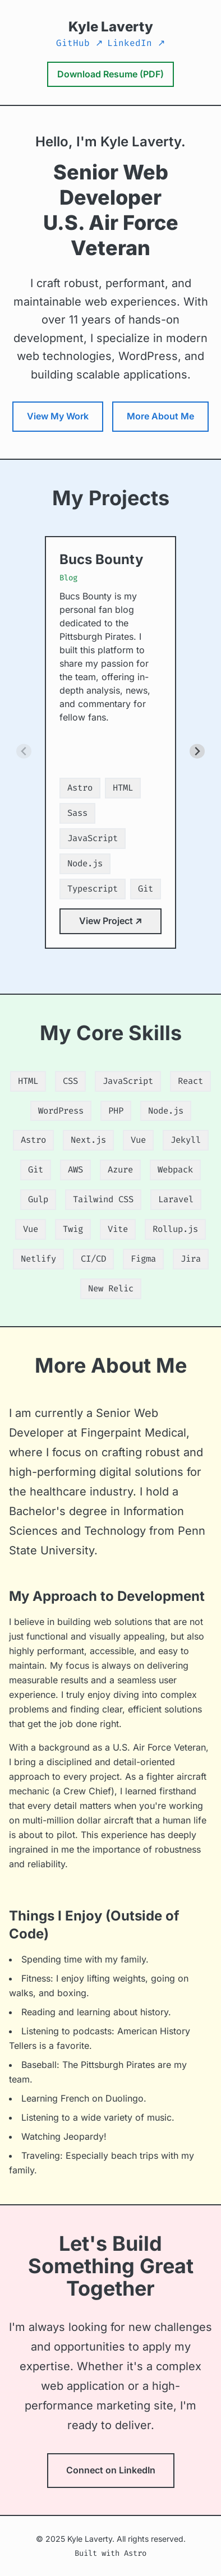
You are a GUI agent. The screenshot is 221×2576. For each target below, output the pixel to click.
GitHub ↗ (79, 43)
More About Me (160, 416)
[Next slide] (197, 751)
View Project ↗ (110, 920)
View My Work (58, 416)
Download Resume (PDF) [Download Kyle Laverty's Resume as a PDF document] (110, 74)
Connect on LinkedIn (110, 2470)
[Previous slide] (23, 751)
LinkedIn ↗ (136, 43)
